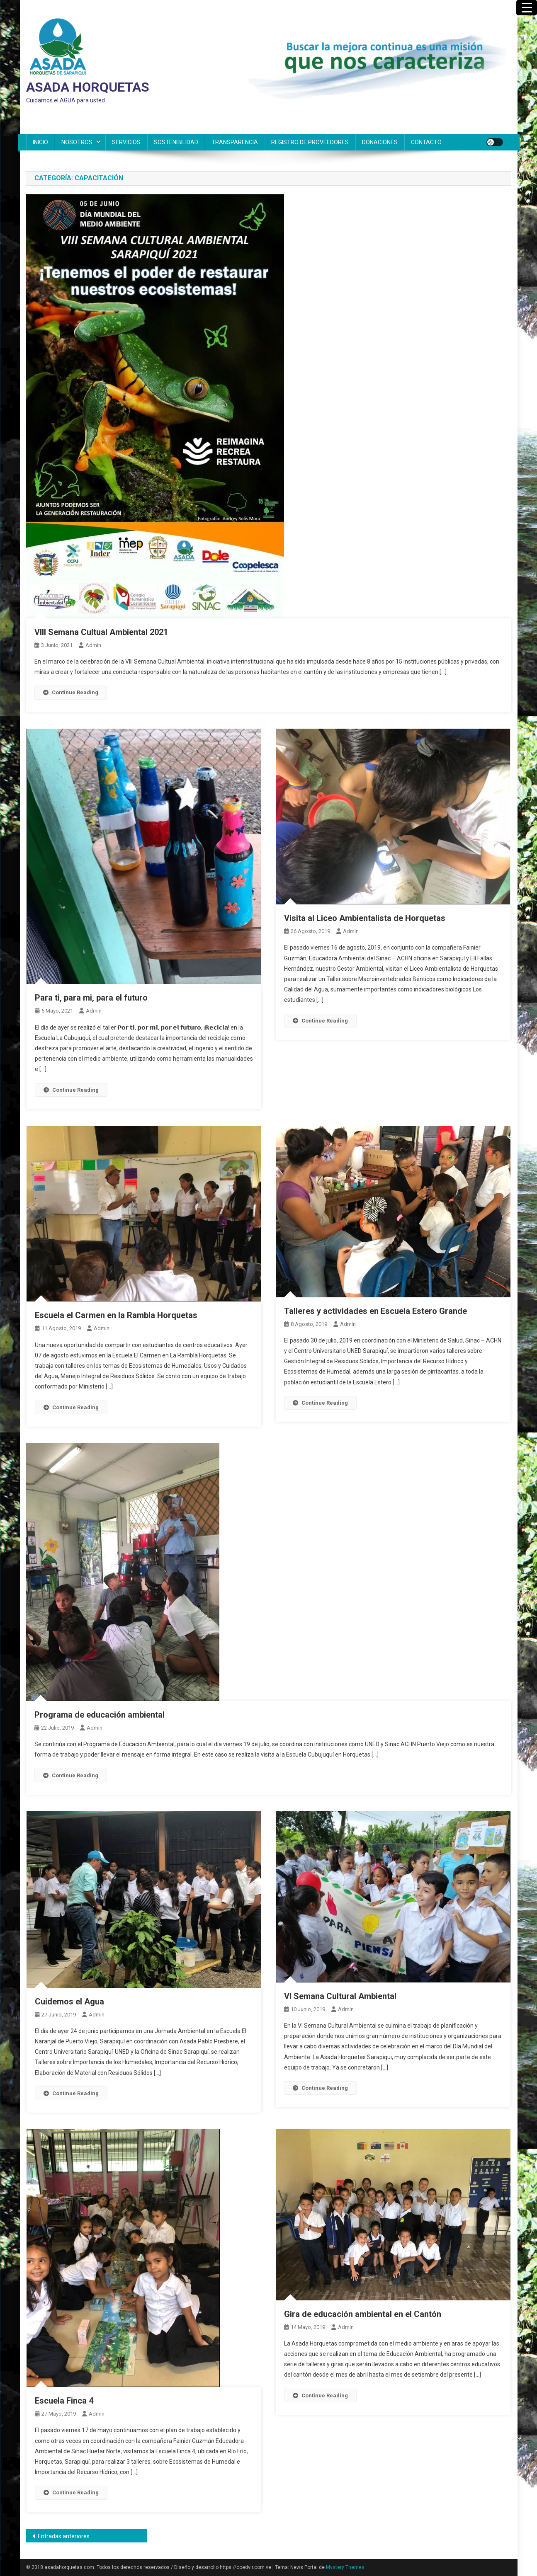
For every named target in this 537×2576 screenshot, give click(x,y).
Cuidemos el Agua (69, 2002)
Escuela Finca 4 (64, 2401)
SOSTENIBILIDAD (176, 142)
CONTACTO (426, 142)
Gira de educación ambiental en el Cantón (362, 2314)
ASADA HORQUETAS (87, 87)
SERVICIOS (126, 142)
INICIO (40, 142)
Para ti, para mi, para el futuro (91, 998)
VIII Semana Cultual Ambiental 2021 (101, 632)
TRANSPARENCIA (234, 142)
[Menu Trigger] (526, 7)
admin (93, 645)
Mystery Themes (345, 2567)
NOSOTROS (76, 142)
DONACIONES (380, 142)
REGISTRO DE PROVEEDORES (310, 142)
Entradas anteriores (64, 2536)
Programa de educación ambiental (99, 1715)
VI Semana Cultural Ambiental (340, 1996)
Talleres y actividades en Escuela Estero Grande (375, 1311)
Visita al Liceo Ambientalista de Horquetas (364, 918)
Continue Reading (70, 692)
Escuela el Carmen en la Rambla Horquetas (116, 1315)
